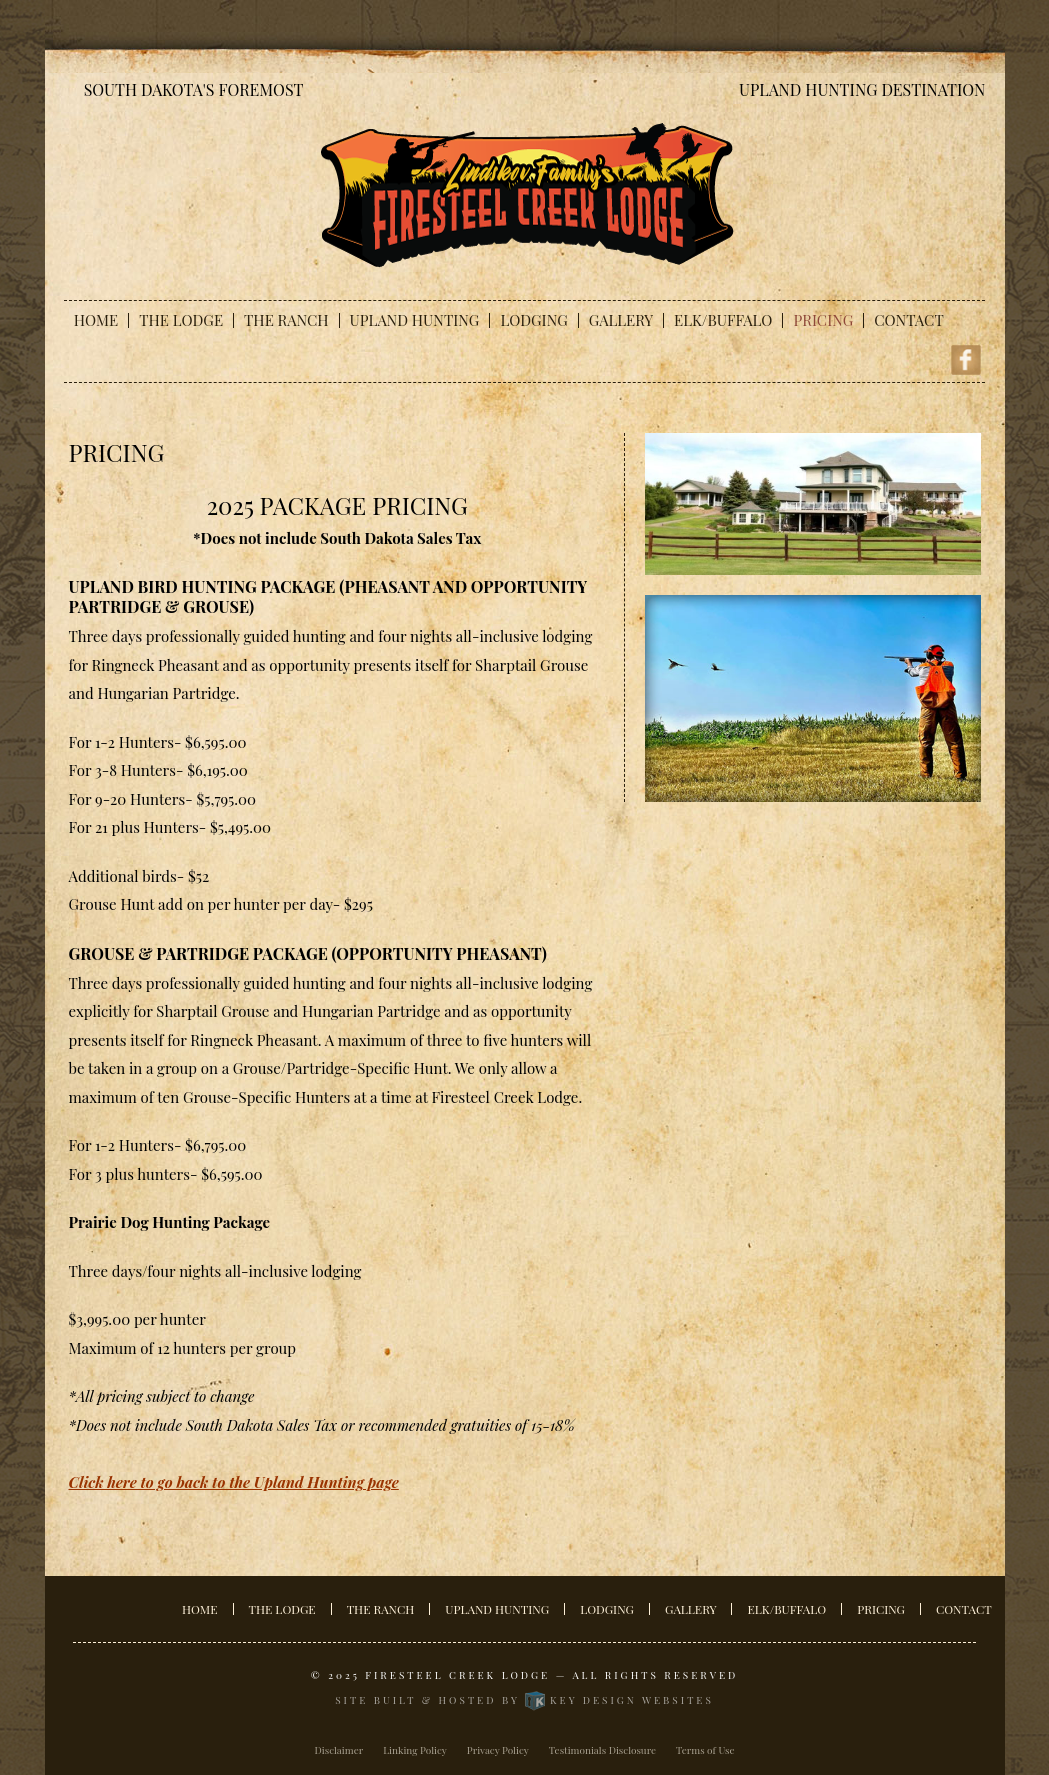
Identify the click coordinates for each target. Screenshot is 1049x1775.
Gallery (621, 320)
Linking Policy (415, 1750)
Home (96, 320)
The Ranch (286, 320)
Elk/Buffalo (723, 320)
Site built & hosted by (524, 1700)
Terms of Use (705, 1750)
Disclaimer (339, 1750)
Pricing (823, 320)
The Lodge (181, 320)
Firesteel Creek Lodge (457, 1675)
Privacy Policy (498, 1750)
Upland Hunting (415, 320)
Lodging (533, 320)
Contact (908, 320)
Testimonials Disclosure (602, 1750)
